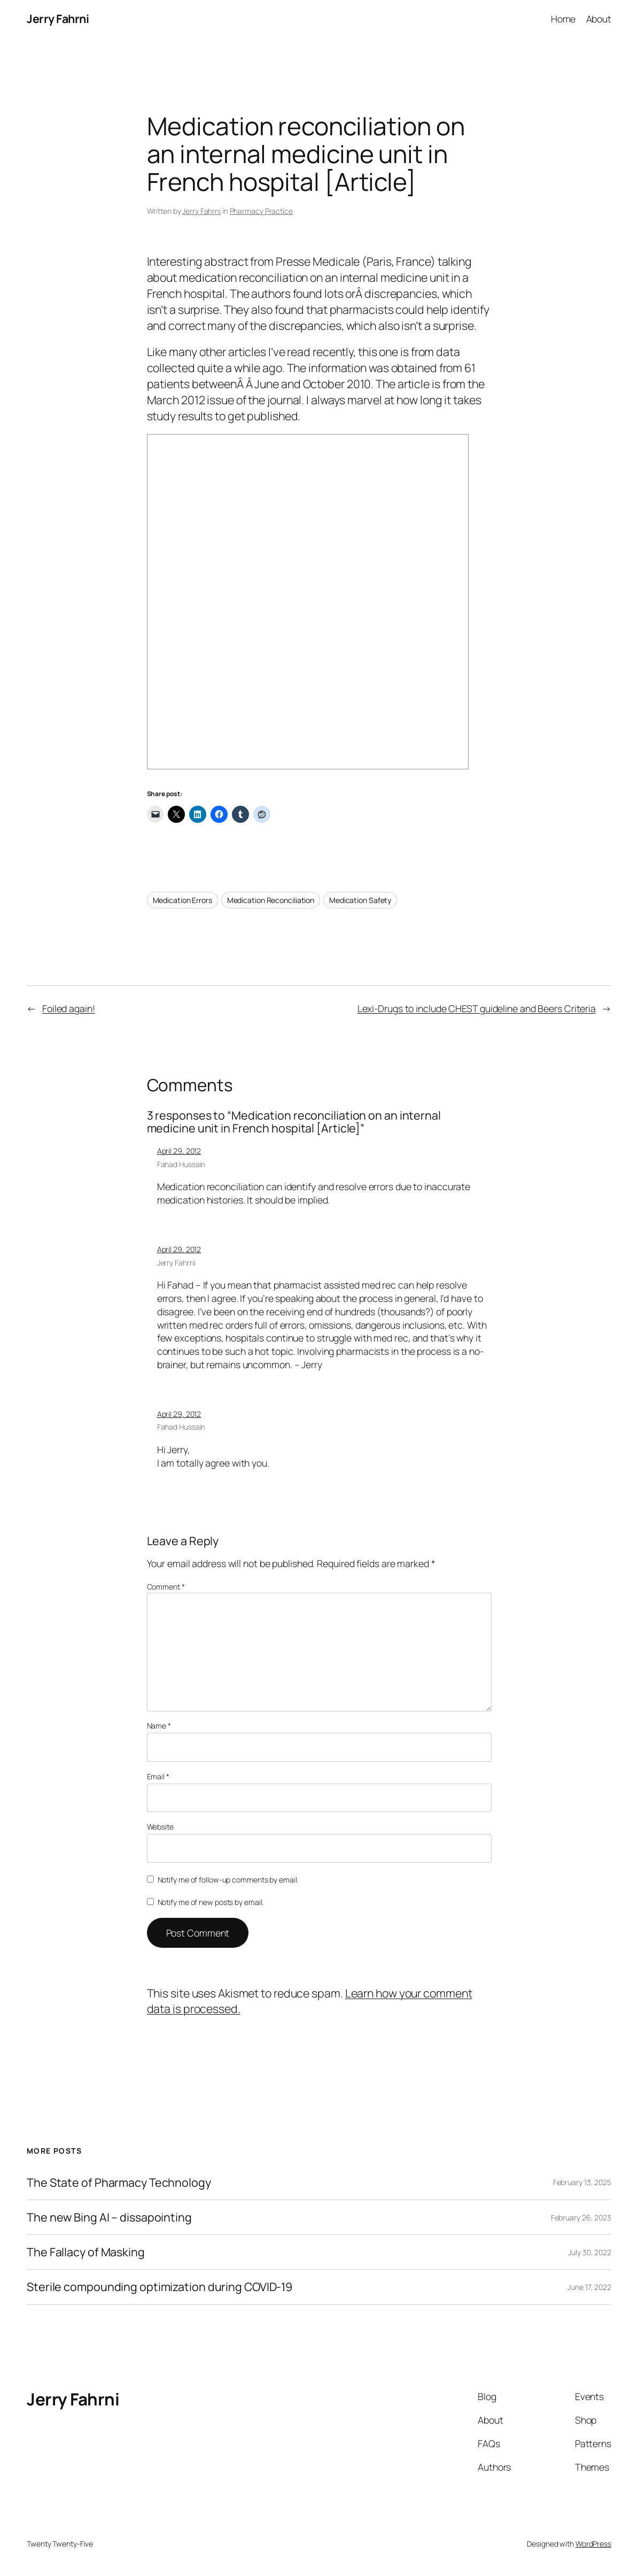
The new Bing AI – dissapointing (109, 2217)
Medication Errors (182, 900)
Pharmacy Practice (261, 211)
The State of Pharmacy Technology (119, 2182)
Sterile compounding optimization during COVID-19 (159, 2286)
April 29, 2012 (179, 1151)
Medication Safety (360, 900)
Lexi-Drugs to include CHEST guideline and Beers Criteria (476, 1008)
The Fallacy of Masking (86, 2252)
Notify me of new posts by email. (211, 1902)
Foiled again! (68, 1008)
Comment (166, 1587)
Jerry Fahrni (58, 18)
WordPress (593, 2544)
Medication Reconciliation (271, 900)
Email (158, 1776)
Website (160, 1827)
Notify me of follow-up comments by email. (228, 1880)
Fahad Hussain (181, 1164)
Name (159, 1726)
